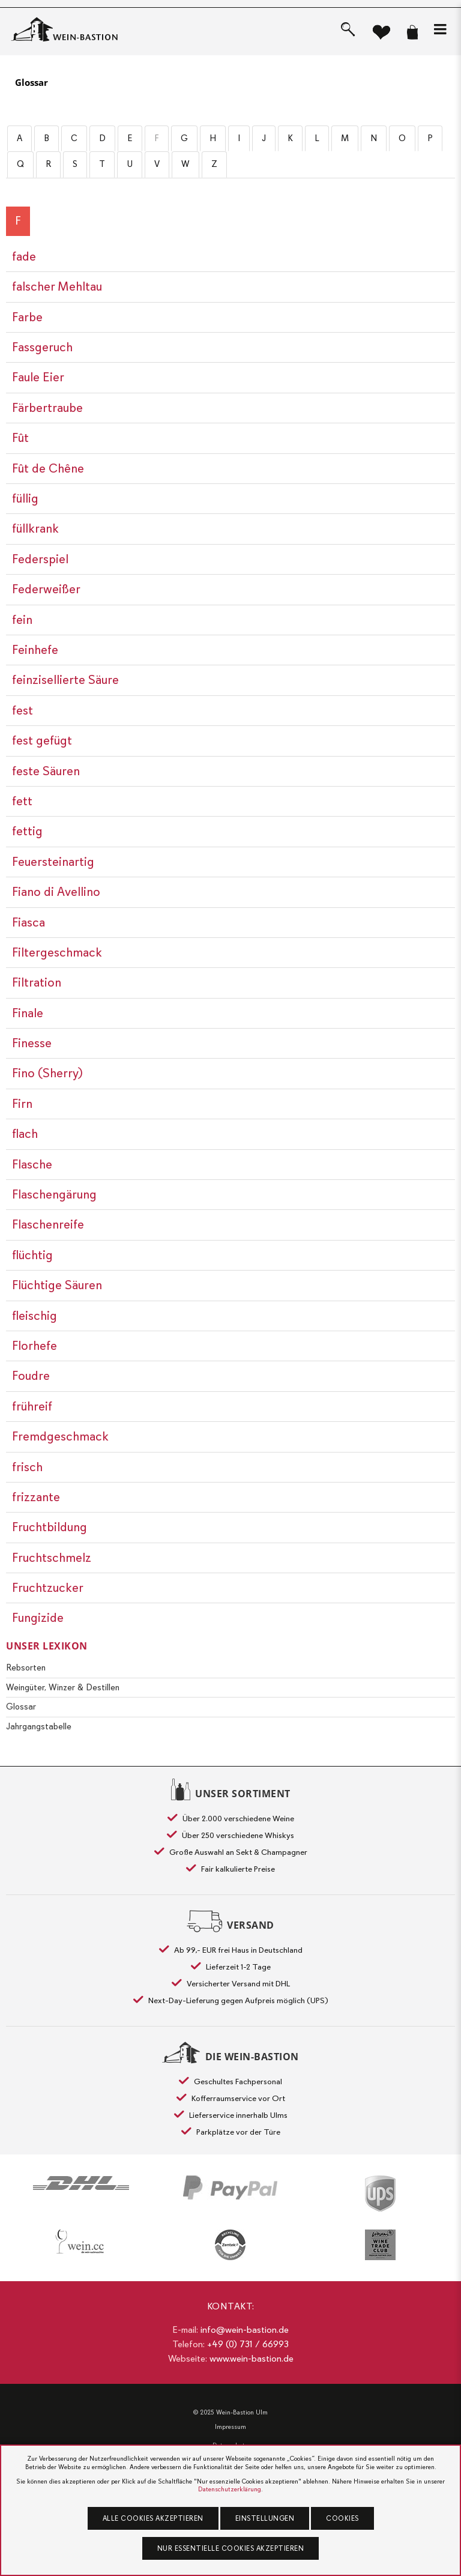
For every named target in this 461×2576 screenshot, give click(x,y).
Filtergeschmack (57, 952)
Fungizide (38, 1617)
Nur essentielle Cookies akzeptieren (230, 2548)
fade (24, 256)
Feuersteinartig (53, 861)
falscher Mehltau (57, 286)
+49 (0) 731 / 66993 (248, 2344)
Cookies (342, 2518)
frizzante (36, 1497)
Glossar (31, 82)
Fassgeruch (42, 347)
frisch (27, 1467)
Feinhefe (35, 650)
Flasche (32, 1164)
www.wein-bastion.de (251, 2359)
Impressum (230, 2427)
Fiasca (28, 922)
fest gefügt (42, 740)
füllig (25, 498)
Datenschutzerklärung (229, 2489)
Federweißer (46, 589)
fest (22, 710)
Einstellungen (265, 2518)
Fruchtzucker (47, 1587)
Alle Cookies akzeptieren (153, 2518)
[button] (440, 29)
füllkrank (35, 528)
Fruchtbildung (49, 1527)
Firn (22, 1103)
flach (25, 1133)
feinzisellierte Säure (65, 680)
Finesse (32, 1043)
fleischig (34, 1315)
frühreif (32, 1406)
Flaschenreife (48, 1224)
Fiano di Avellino (56, 891)
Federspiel (40, 559)
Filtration (36, 982)
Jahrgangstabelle (38, 1726)
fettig (27, 831)
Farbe (27, 317)
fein (22, 619)
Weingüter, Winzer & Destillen (62, 1687)
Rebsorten (26, 1667)
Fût (20, 438)
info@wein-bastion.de (244, 2330)
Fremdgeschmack (60, 1436)
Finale (27, 1013)
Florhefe (34, 1345)
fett (22, 801)
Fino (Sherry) (47, 1073)
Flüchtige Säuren (57, 1285)
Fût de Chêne (48, 468)
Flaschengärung (54, 1194)
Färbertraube (47, 408)
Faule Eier (38, 377)
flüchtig (32, 1255)
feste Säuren (46, 771)
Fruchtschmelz (51, 1557)
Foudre (31, 1375)
